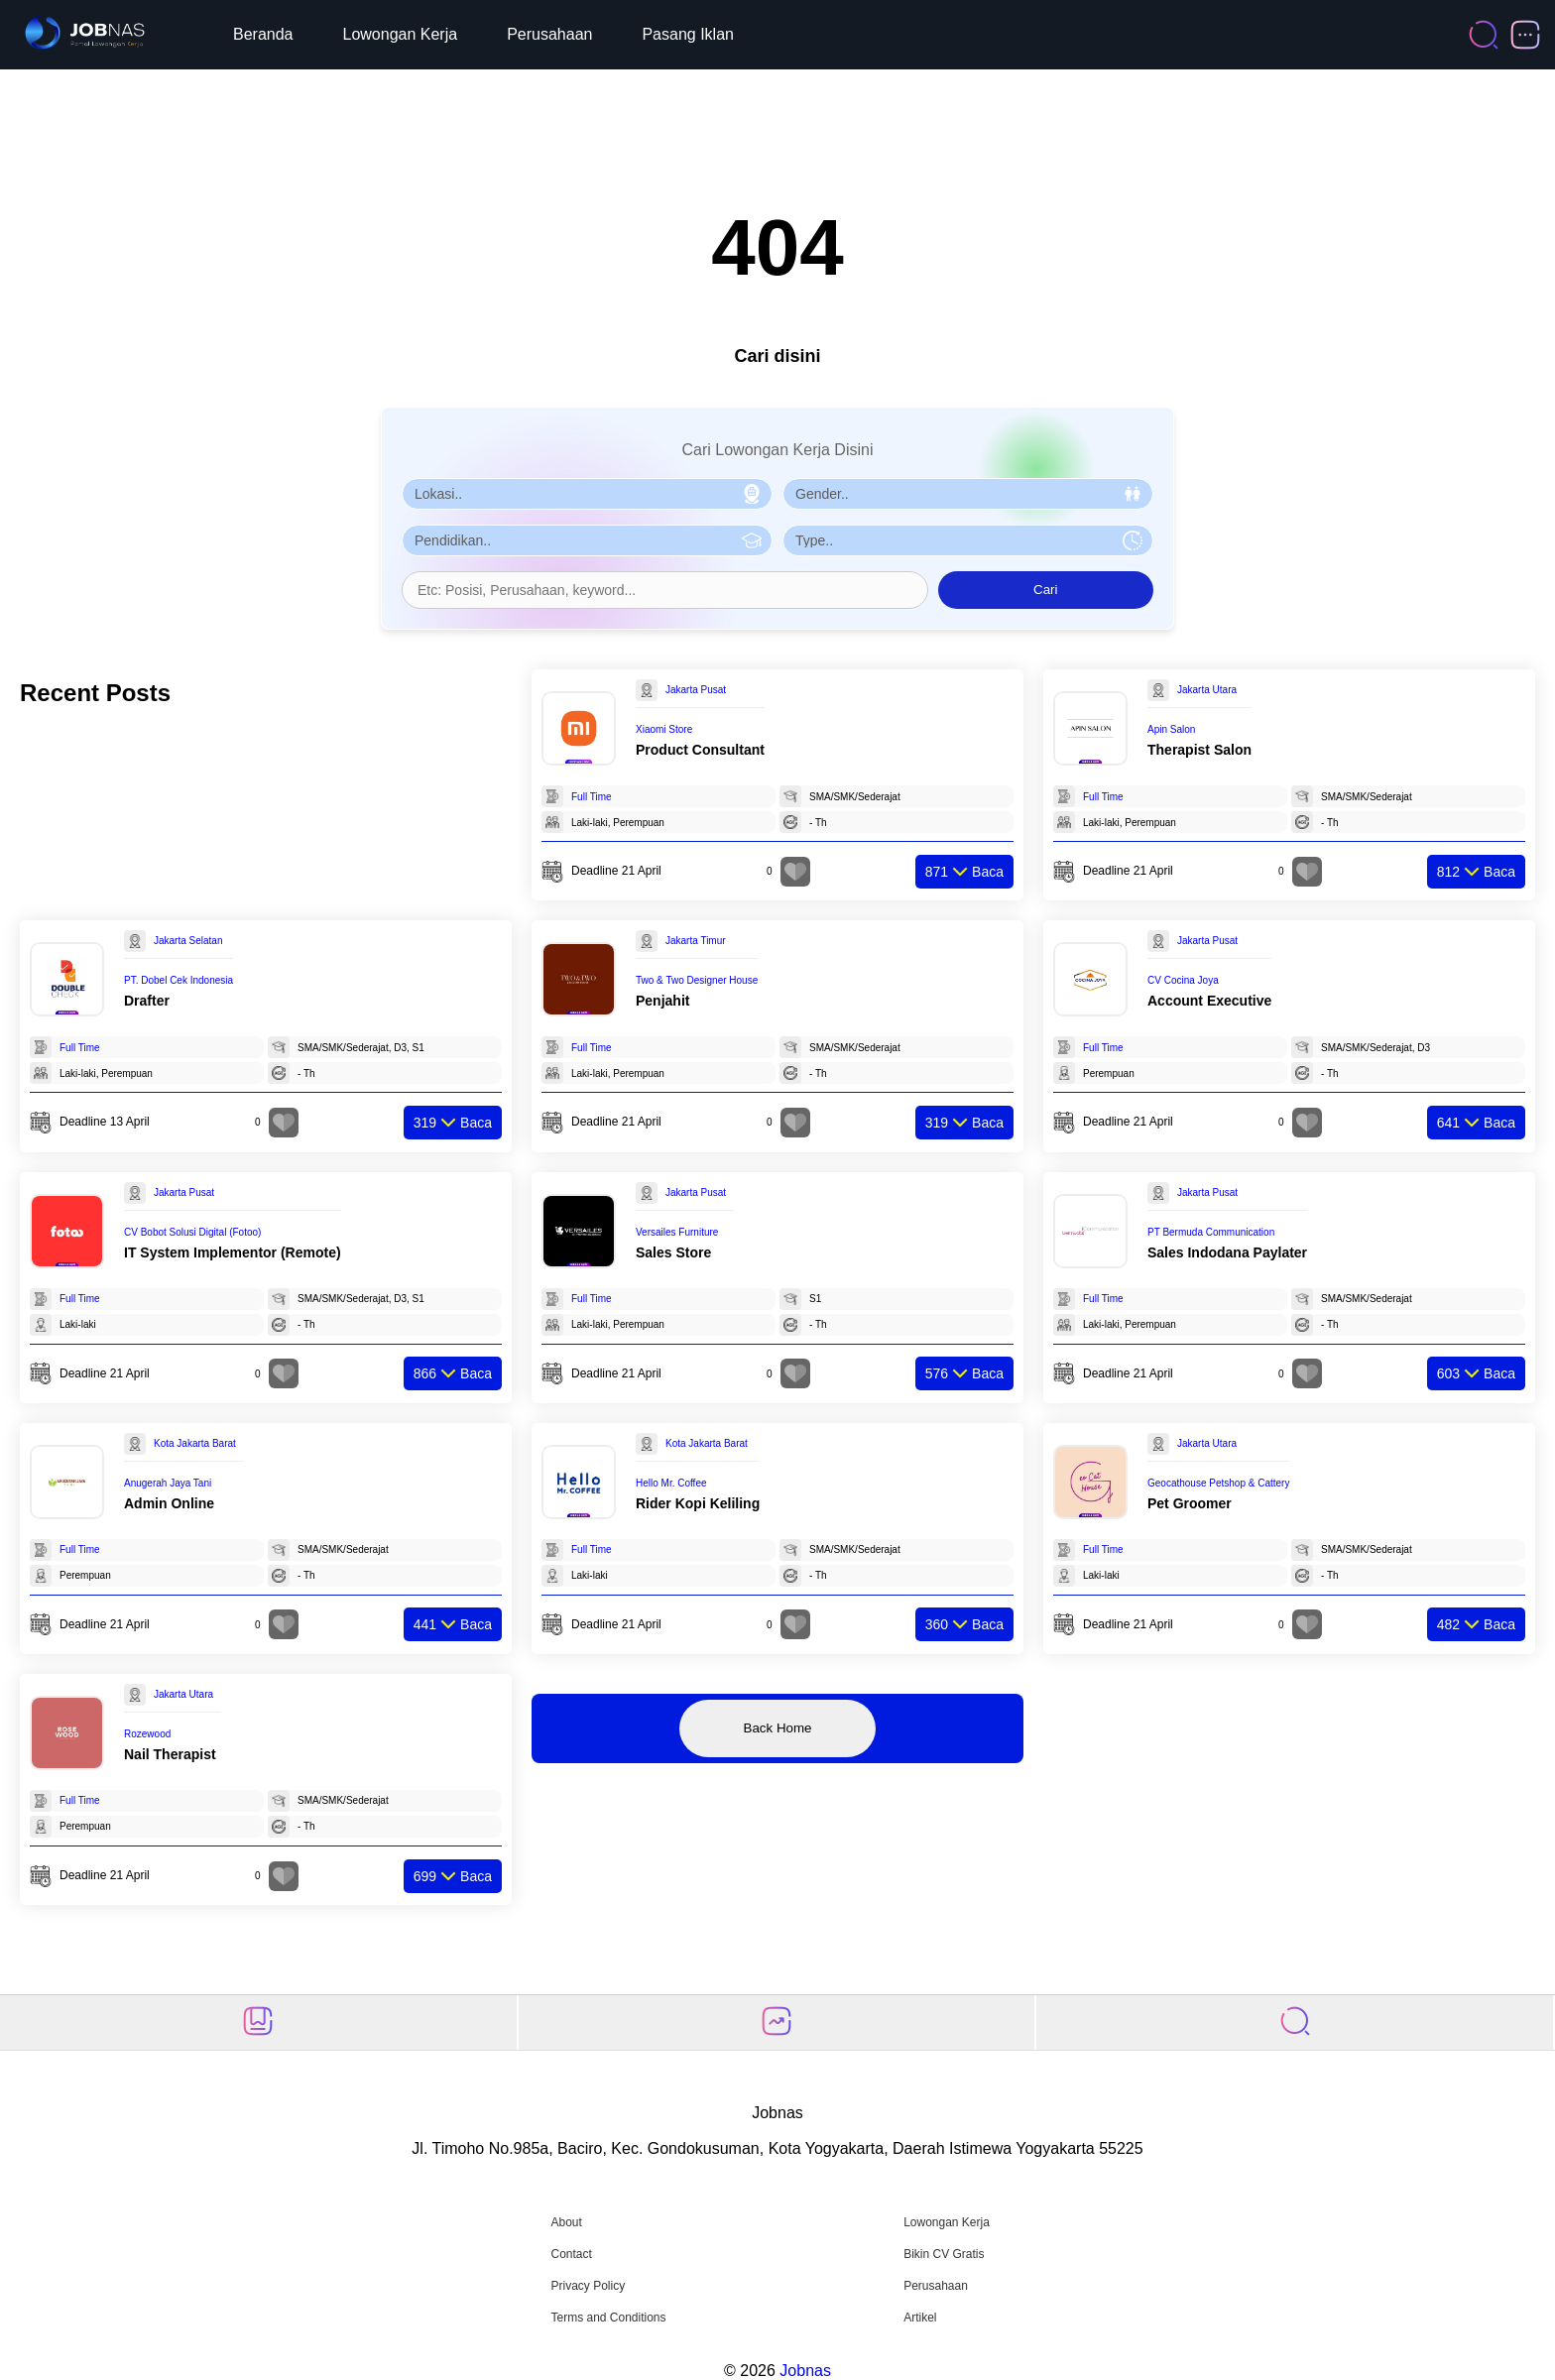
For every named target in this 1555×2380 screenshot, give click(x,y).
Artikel (919, 2317)
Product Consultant (700, 750)
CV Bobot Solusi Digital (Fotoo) (192, 1232)
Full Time (591, 796)
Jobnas (805, 2370)
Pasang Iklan (688, 34)
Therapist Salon (1199, 750)
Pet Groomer (1189, 1503)
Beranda (263, 34)
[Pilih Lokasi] (587, 494)
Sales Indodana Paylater (1227, 1252)
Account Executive (1209, 1001)
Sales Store (673, 1252)
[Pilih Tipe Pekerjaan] (967, 540)
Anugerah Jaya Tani (167, 1483)
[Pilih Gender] (967, 494)
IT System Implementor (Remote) (232, 1252)
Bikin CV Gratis (943, 2254)
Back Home (778, 1728)
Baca (964, 872)
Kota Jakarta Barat (195, 1443)
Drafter (147, 1001)
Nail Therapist (170, 1754)
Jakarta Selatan (188, 940)
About (565, 2222)
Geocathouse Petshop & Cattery (1218, 1483)
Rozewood (147, 1733)
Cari (1045, 589)
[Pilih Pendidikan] (587, 540)
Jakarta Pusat (695, 689)
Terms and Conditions (607, 2317)
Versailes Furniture (677, 1232)
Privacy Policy (587, 2286)
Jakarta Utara (1207, 689)
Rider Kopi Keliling (698, 1503)
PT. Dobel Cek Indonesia (178, 980)
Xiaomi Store (664, 729)
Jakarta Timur (695, 940)
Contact (570, 2254)
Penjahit (662, 1001)
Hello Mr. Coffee (671, 1483)
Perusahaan (549, 34)
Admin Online (169, 1503)
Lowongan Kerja (400, 34)
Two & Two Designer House (697, 980)
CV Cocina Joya (1183, 980)
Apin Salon (1171, 729)
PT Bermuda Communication (1210, 1232)
